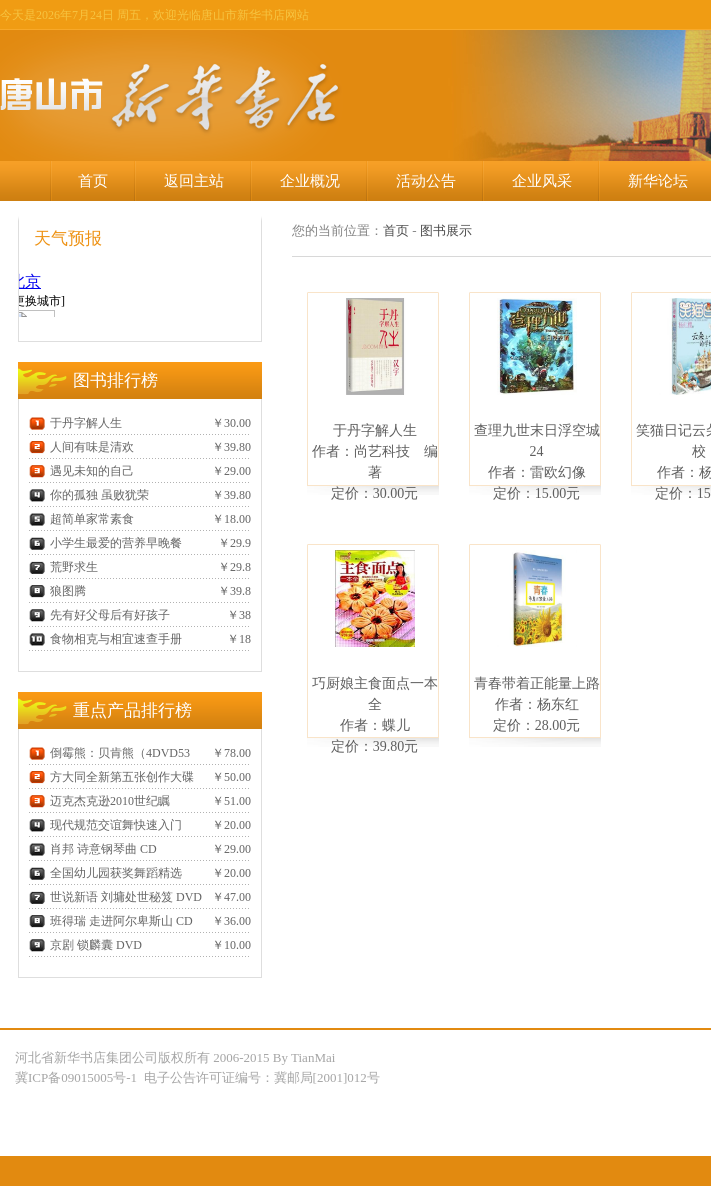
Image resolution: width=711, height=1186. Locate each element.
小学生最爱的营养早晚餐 (105, 543)
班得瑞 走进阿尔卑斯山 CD (111, 921)
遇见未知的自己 (81, 471)
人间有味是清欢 (81, 447)
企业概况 (310, 181)
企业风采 (542, 181)
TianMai (313, 1057)
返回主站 (194, 181)
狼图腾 (57, 591)
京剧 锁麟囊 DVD (85, 945)
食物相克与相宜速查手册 (105, 639)
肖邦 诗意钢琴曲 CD (93, 849)
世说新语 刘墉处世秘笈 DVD (115, 897)
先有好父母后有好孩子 (99, 615)
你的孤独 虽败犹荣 (89, 495)
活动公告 (426, 181)
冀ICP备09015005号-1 (77, 1077)
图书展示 (446, 230)
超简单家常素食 (81, 519)
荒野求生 (63, 567)
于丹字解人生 (75, 423)
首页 (93, 181)
